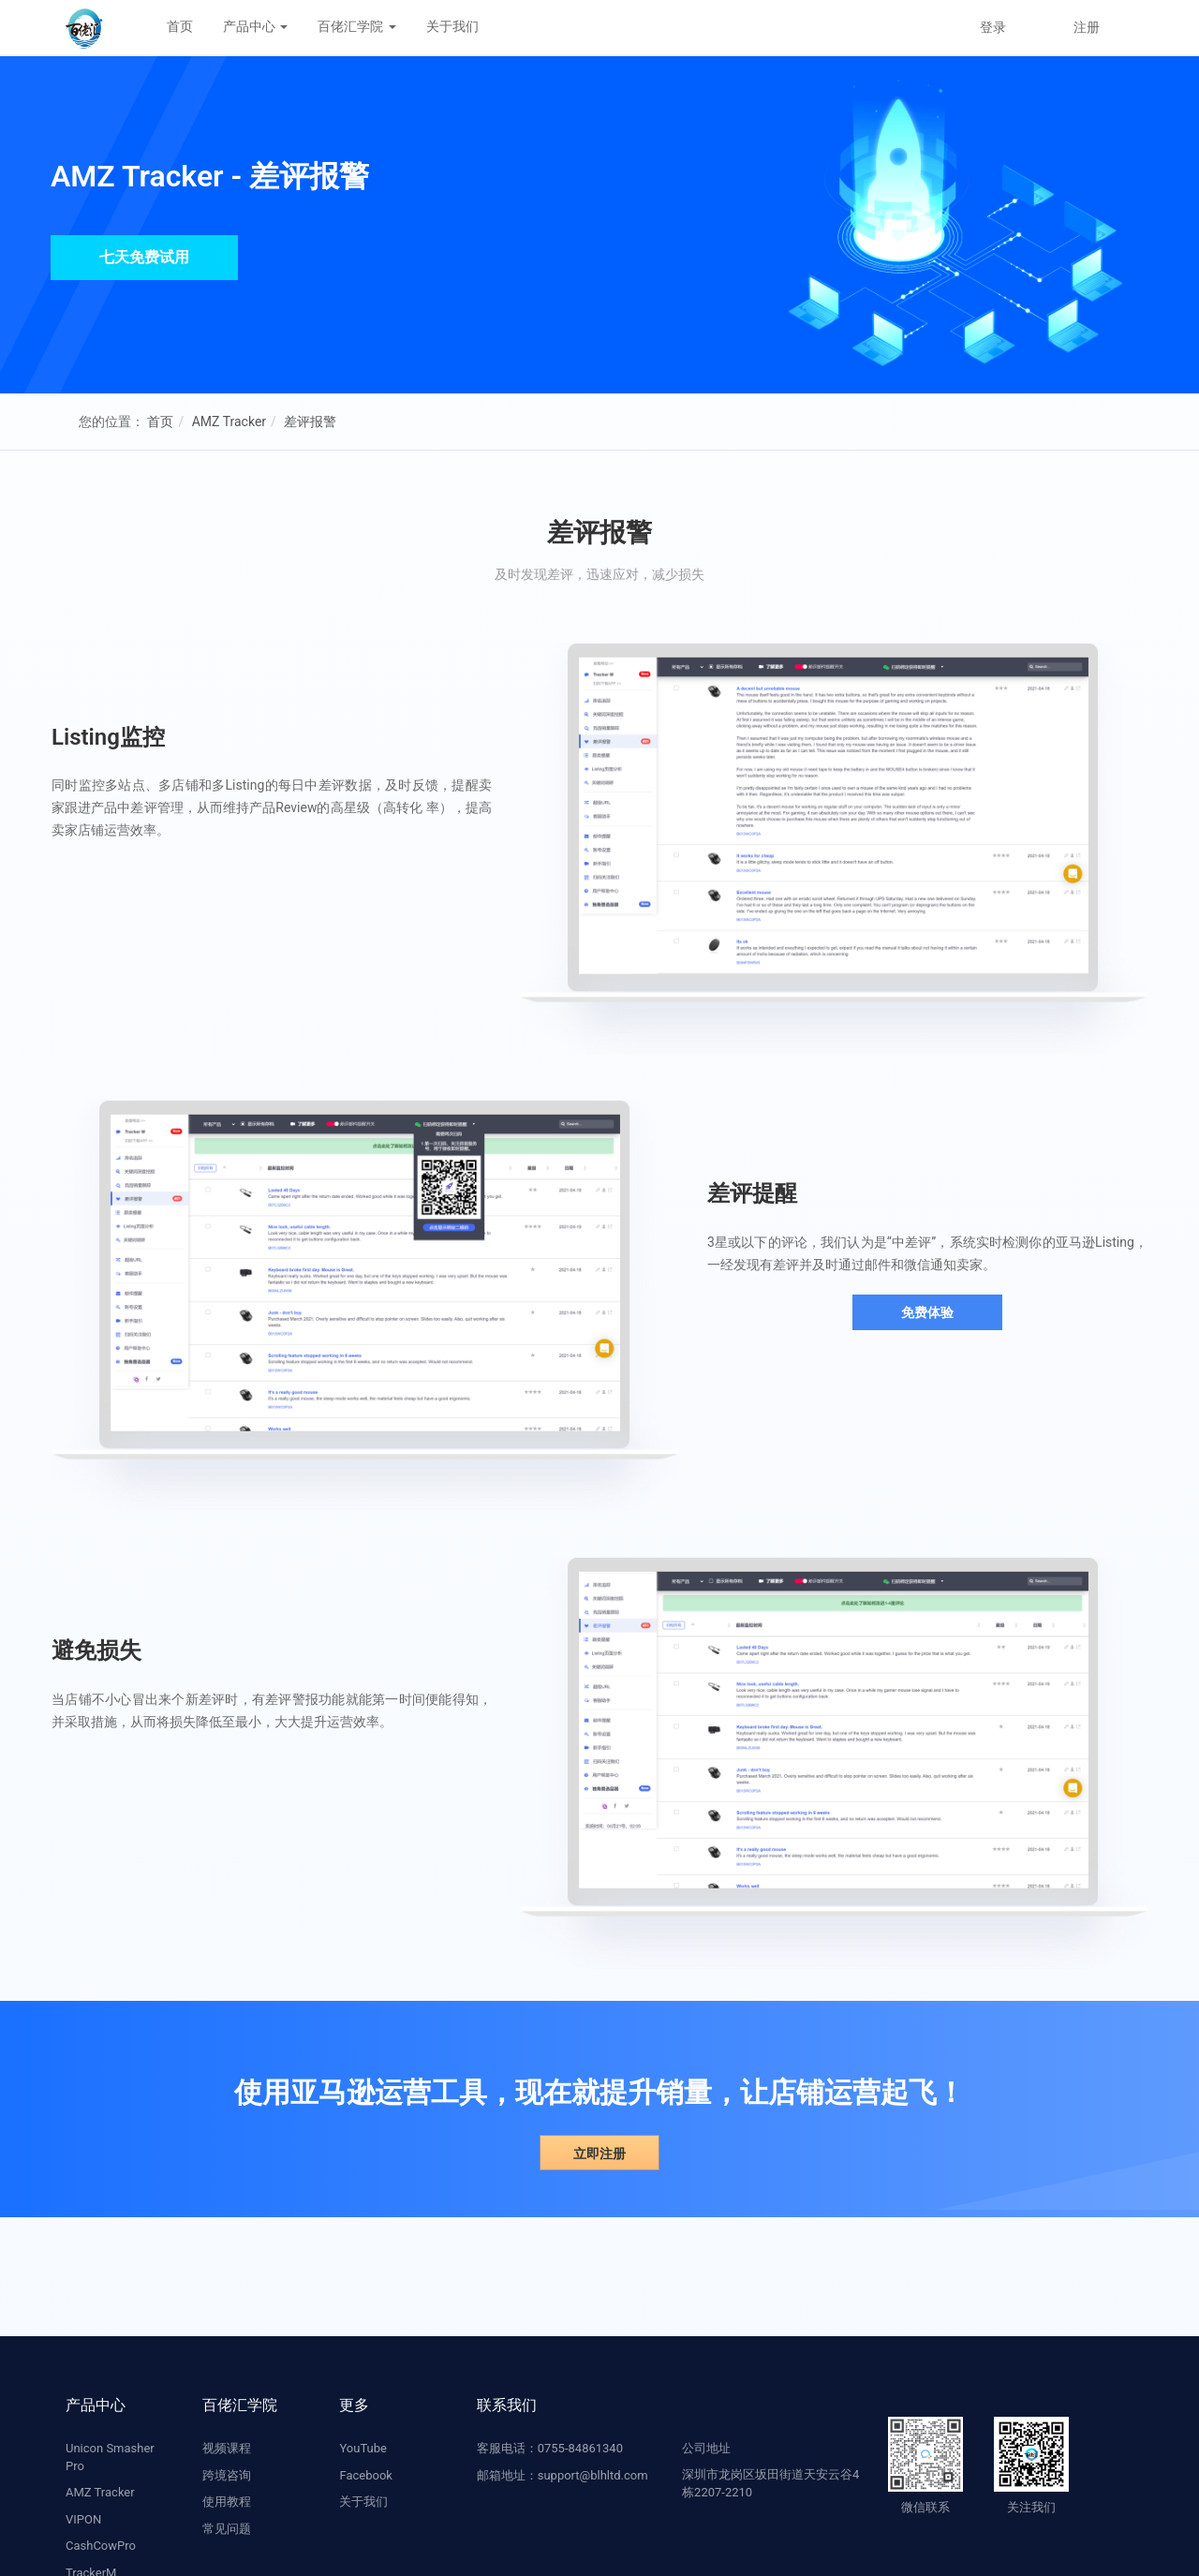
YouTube (363, 2448)
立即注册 (599, 2153)
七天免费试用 (144, 257)
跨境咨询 (226, 2475)
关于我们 (452, 26)
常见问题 (226, 2529)
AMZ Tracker (229, 421)
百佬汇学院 (356, 26)
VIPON (83, 2519)
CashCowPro (101, 2546)
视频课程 (226, 2448)
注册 (1086, 27)
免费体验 (927, 1312)
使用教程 (226, 2502)
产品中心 (255, 26)
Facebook (365, 2475)
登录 (993, 27)
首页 (180, 26)
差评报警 (310, 421)
